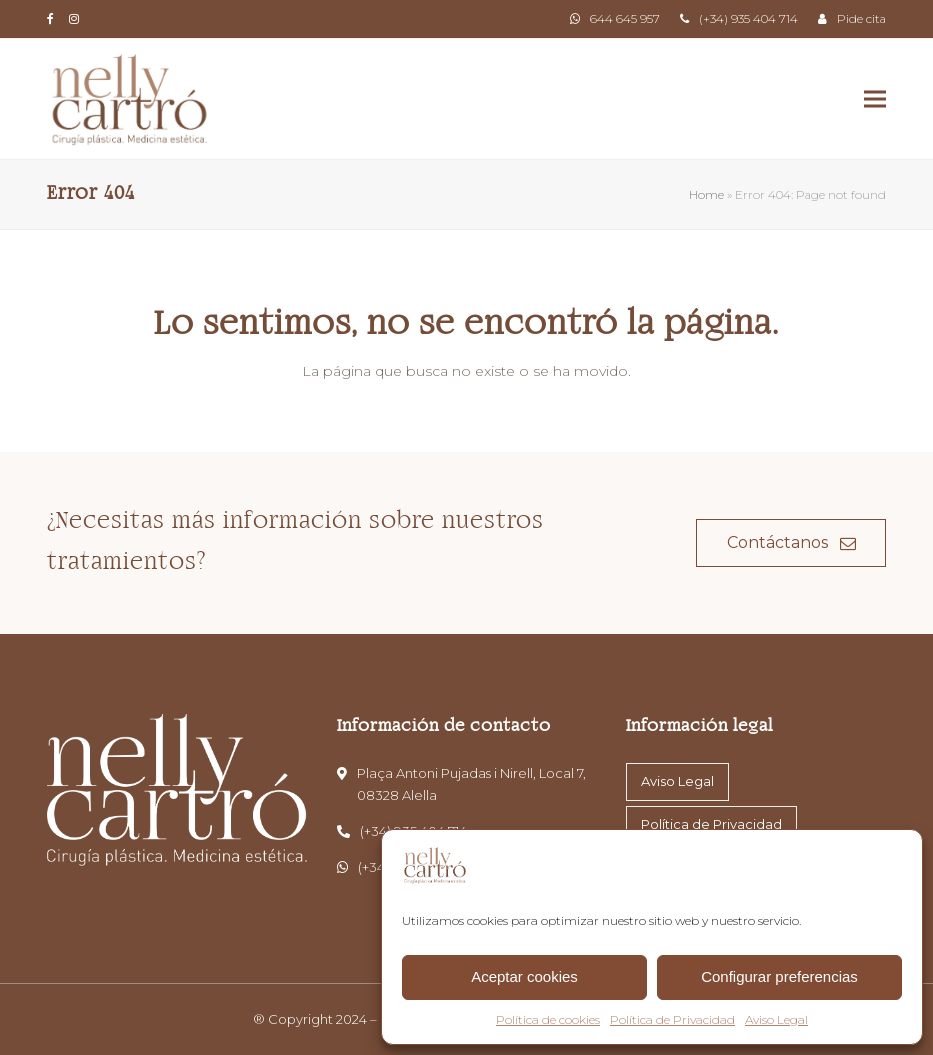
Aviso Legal (776, 1019)
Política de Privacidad (672, 1019)
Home (706, 194)
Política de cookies (548, 1019)
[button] (875, 99)
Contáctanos (791, 542)
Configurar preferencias (779, 976)
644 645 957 (625, 18)
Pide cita (861, 18)
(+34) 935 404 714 (748, 18)
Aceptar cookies (524, 976)
